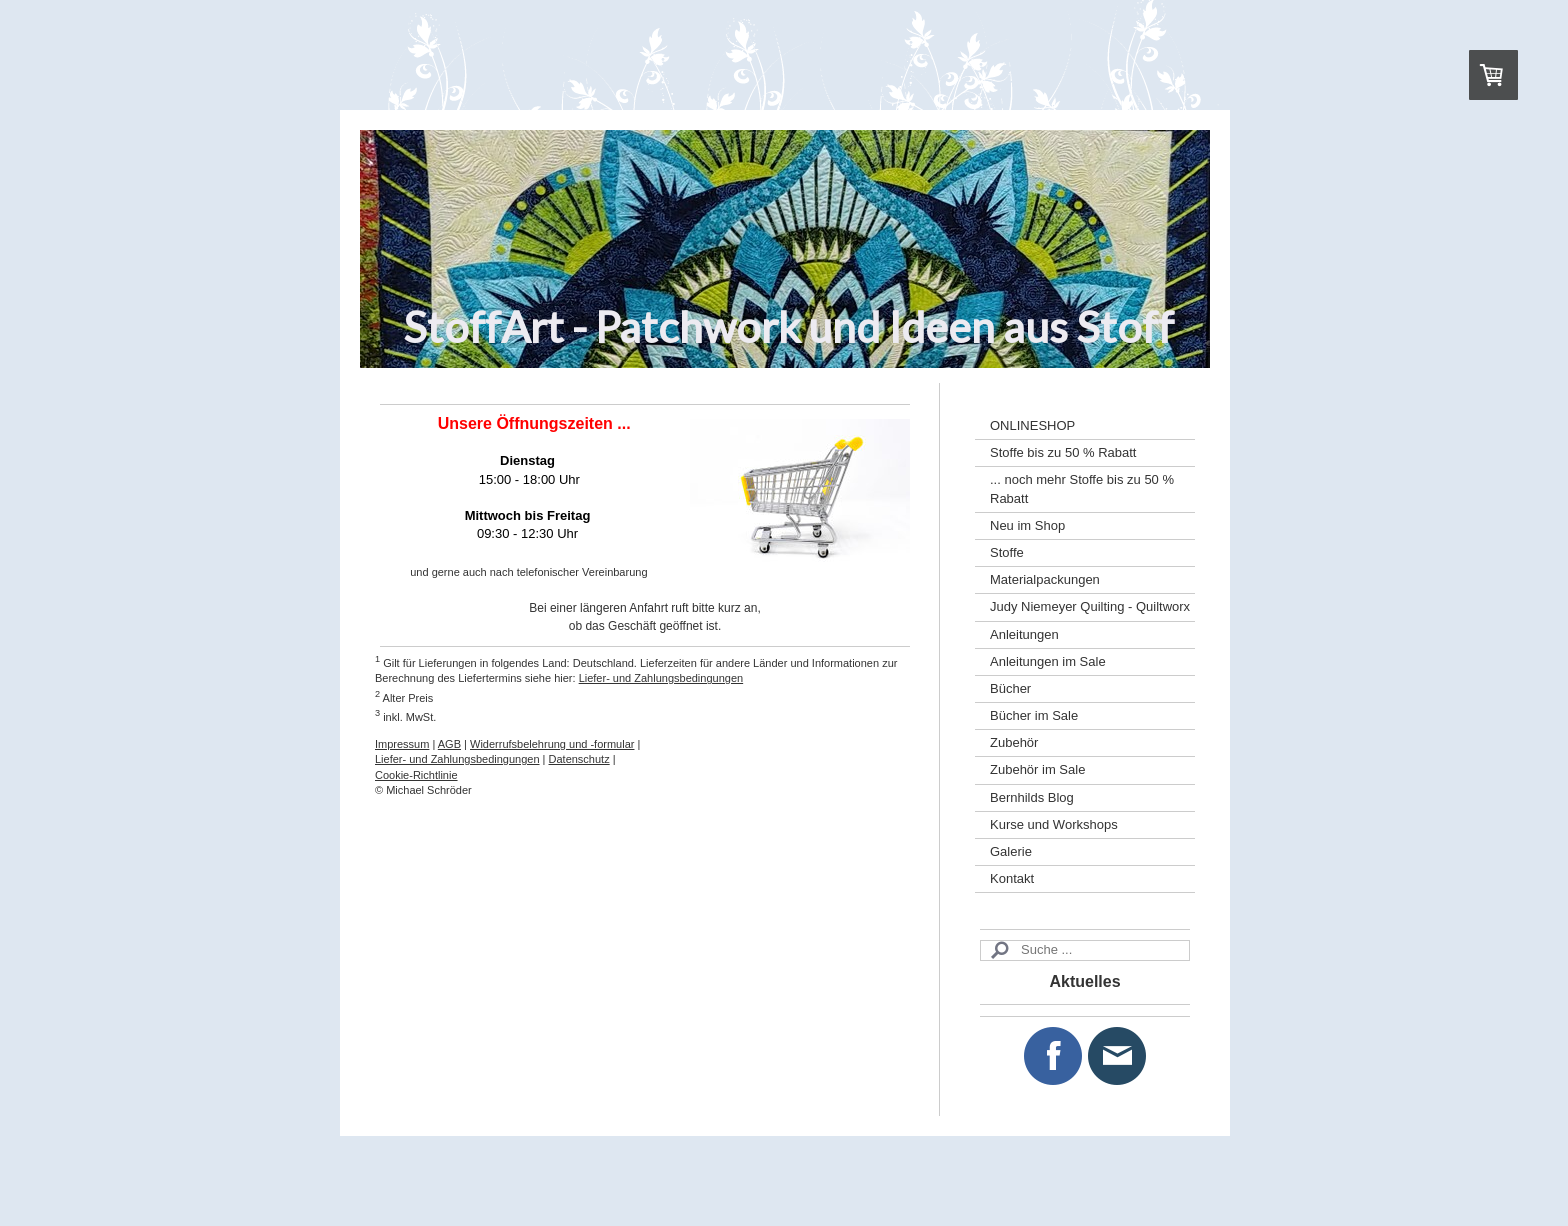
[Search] (1085, 950)
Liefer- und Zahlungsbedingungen (661, 678)
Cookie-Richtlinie (416, 775)
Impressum (402, 744)
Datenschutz (579, 759)
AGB (449, 744)
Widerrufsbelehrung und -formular (552, 744)
